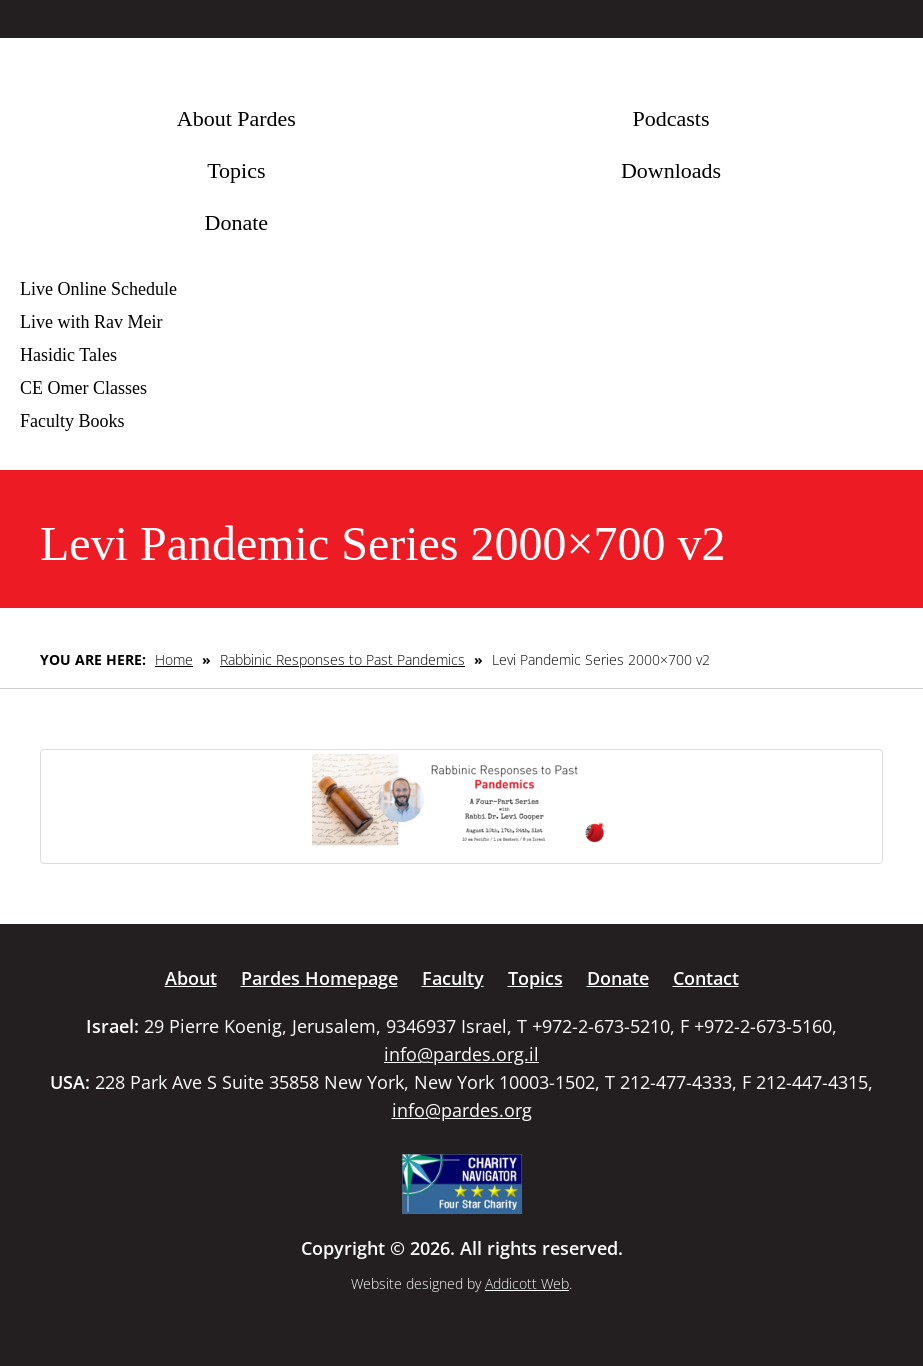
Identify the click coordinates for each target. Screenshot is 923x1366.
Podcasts (670, 118)
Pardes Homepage (319, 978)
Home (174, 659)
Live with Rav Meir (91, 322)
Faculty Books (72, 421)
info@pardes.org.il (461, 1054)
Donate (237, 222)
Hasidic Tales (68, 355)
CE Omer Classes (83, 388)
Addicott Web (527, 1283)
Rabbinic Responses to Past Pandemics (342, 659)
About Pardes (236, 118)
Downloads (671, 170)
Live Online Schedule (98, 289)
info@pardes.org (462, 1110)
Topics (236, 170)
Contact (706, 978)
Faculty (453, 978)
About (191, 978)
